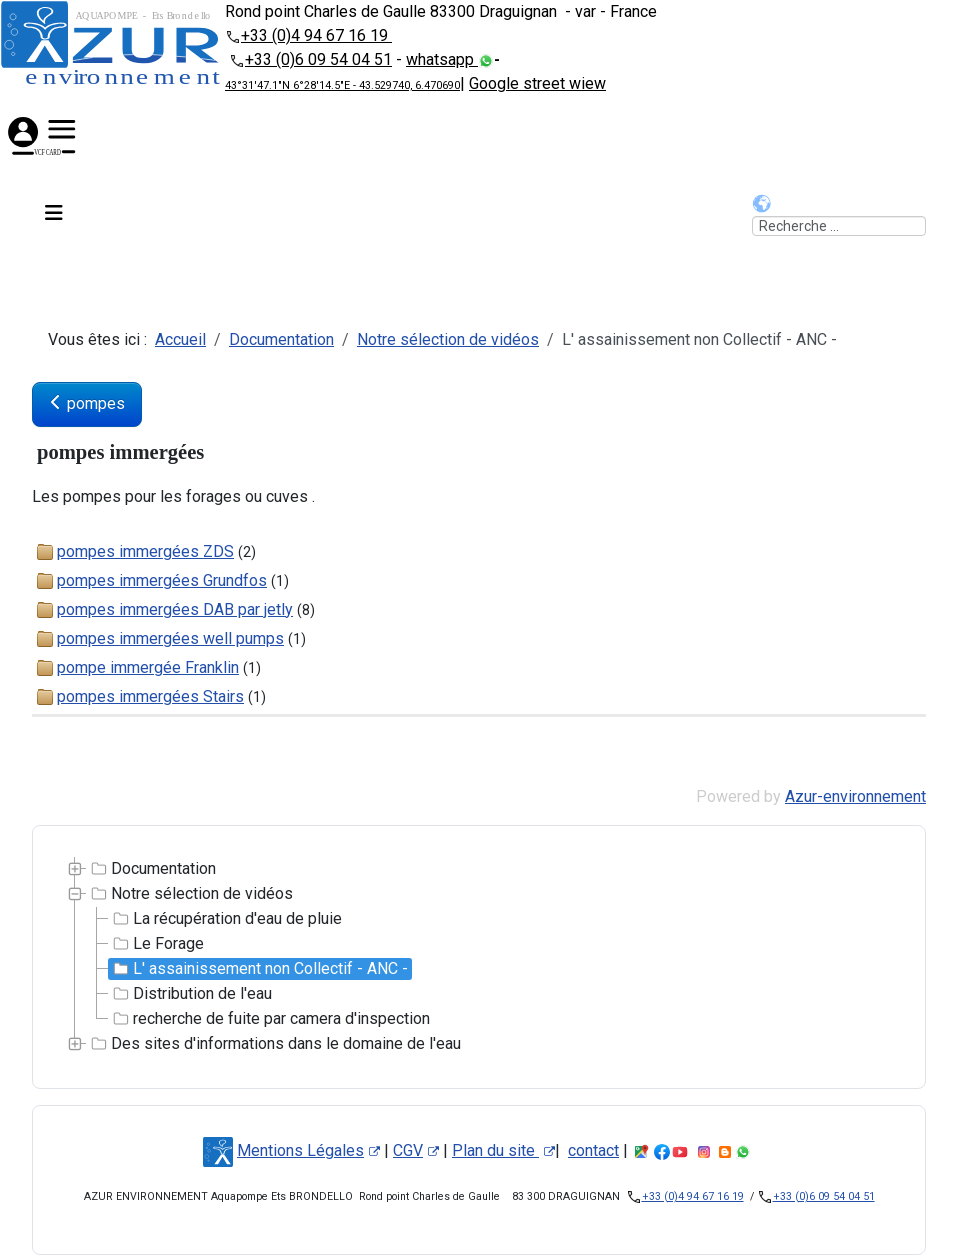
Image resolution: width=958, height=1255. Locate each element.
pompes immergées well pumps (170, 638)
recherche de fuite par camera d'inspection (269, 1019)
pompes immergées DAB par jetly (175, 609)
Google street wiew (537, 83)
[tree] (479, 957)
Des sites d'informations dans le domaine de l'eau (274, 1044)
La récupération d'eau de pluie (225, 919)
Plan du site (503, 1150)
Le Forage (156, 944)
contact (593, 1150)
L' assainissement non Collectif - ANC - (258, 969)
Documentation (151, 869)
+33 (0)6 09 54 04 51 (318, 59)
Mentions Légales (308, 1150)
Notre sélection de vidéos (190, 894)
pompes (87, 403)
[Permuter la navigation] (52, 216)
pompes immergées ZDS (145, 551)
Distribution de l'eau (190, 994)
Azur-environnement (855, 796)
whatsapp (442, 59)
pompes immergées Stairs (150, 696)
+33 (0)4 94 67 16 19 (316, 35)
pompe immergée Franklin (148, 667)
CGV (416, 1150)
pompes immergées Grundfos (162, 580)
